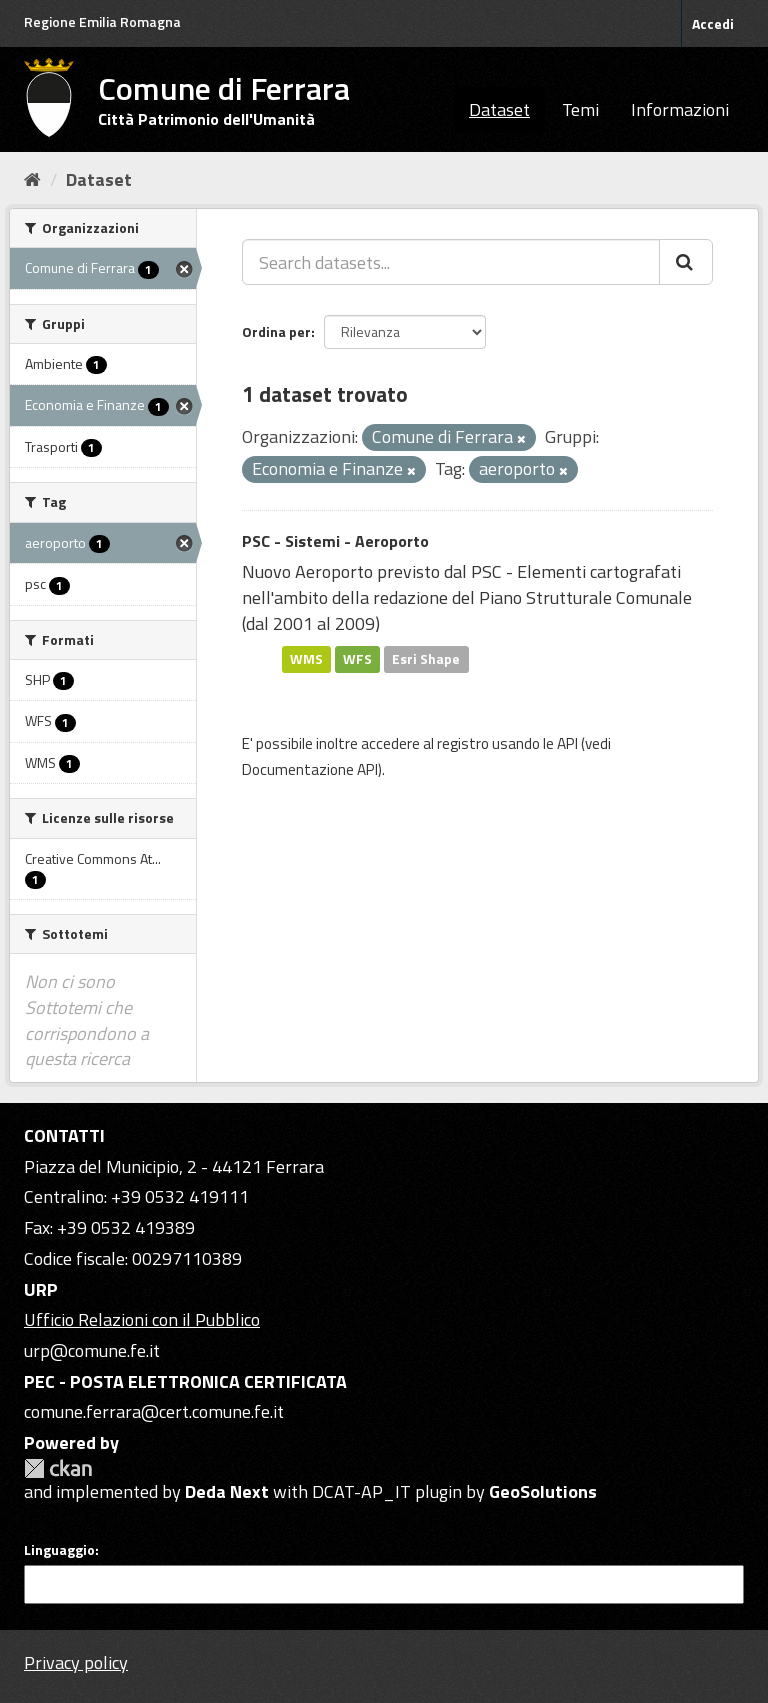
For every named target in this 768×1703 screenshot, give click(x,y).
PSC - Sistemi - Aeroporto (335, 541)
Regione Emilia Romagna (102, 21)
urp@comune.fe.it (92, 1350)
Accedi (713, 23)
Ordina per (276, 331)
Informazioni (680, 109)
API (567, 743)
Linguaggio (59, 1550)
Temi (580, 109)
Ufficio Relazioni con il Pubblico (142, 1319)
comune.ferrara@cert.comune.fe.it (154, 1411)
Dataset (499, 109)
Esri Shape (426, 659)
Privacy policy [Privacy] (76, 1662)
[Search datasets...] (451, 262)
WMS (306, 659)
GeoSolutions (543, 1491)
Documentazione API (310, 769)
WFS (357, 659)
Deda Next (227, 1491)
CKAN (58, 1468)
